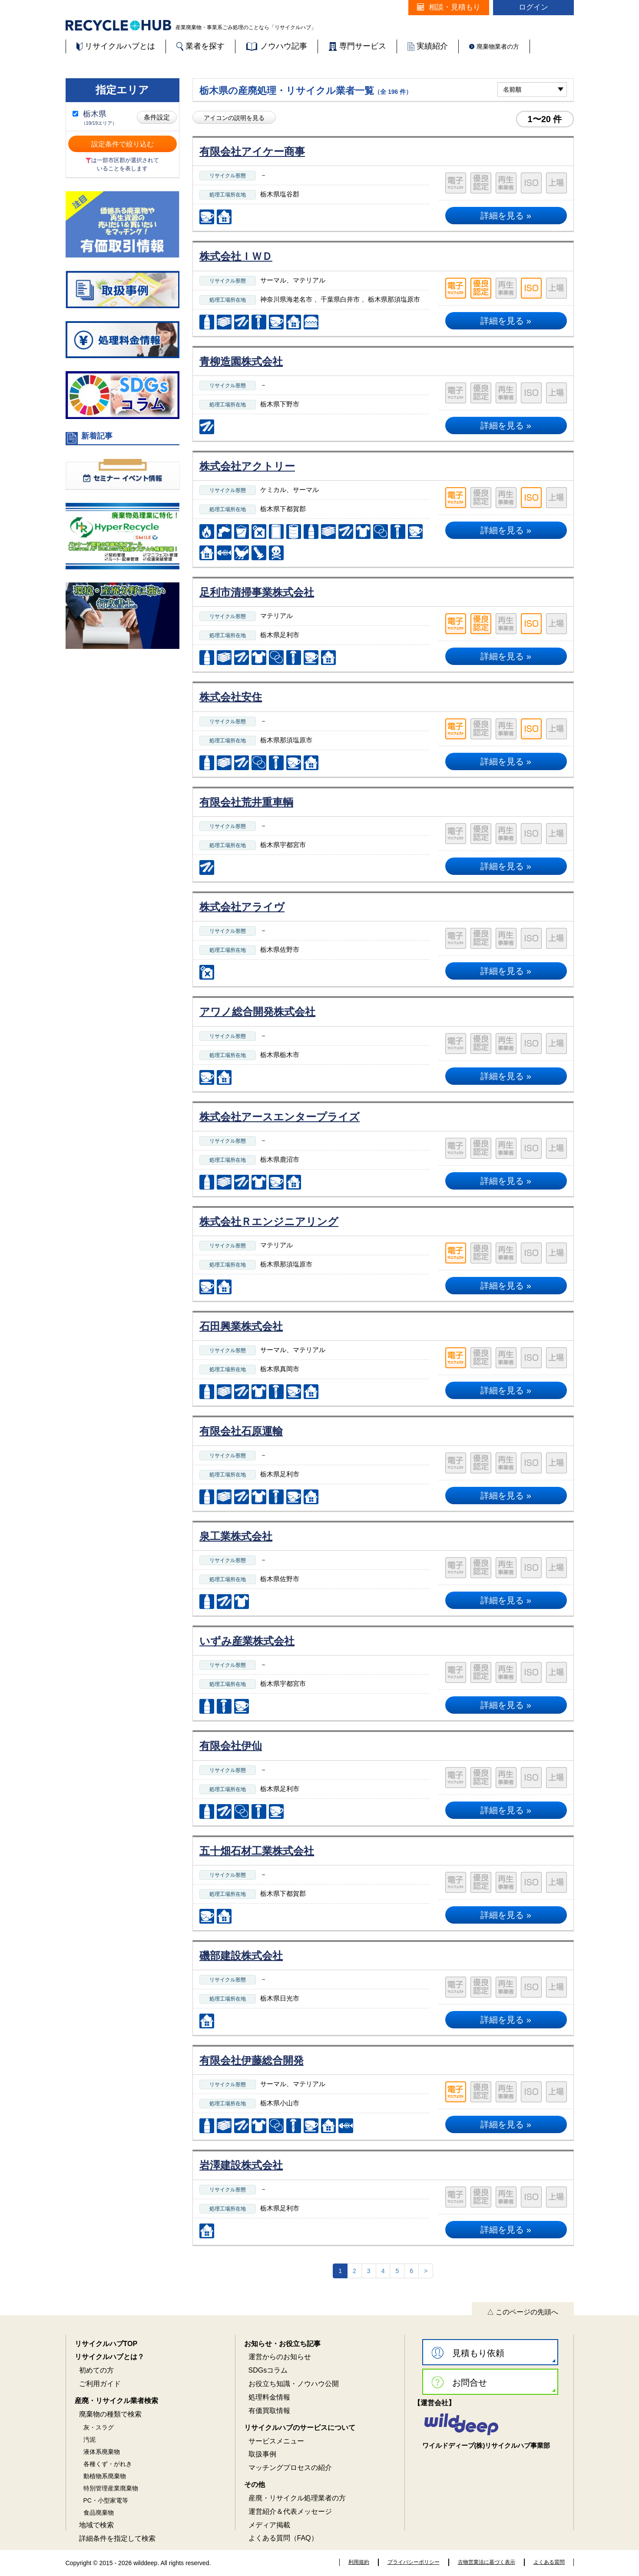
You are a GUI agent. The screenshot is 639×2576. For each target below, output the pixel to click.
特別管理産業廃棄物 (110, 2488)
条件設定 (157, 117)
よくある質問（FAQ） (283, 2538)
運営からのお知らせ (279, 2356)
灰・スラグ (98, 2427)
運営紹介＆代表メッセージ (290, 2511)
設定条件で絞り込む (122, 144)
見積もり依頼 (468, 2353)
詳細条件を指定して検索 (117, 2538)
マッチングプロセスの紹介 (290, 2467)
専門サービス (357, 46)
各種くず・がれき (107, 2463)
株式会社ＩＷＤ (235, 256)
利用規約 (358, 2562)
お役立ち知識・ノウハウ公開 (293, 2383)
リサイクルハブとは (115, 46)
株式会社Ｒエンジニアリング (268, 1221)
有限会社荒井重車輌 (246, 802)
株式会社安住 (230, 697)
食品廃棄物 (98, 2512)
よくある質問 (549, 2562)
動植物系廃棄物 (104, 2476)
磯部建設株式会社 (241, 1955)
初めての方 (96, 2370)
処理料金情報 (269, 2397)
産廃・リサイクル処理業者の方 (297, 2498)
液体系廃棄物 (101, 2451)
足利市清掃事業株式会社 (256, 592)
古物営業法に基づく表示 (486, 2562)
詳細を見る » (505, 215)
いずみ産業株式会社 (247, 1641)
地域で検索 (96, 2525)
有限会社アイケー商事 (252, 151)
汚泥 (89, 2439)
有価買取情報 (269, 2410)
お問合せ (459, 2382)
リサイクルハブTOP (106, 2343)
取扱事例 (262, 2454)
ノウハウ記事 (276, 46)
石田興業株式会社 (241, 1326)
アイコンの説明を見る (234, 117)
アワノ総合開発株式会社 (257, 1011)
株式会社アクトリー (247, 466)
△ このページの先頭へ (522, 2312)
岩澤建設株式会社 (241, 2165)
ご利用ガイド (100, 2383)
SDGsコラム (268, 2370)
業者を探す (200, 46)
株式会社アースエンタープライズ (279, 1117)
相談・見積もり (448, 7)
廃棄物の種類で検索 (110, 2414)
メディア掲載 (269, 2525)
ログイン (533, 7)
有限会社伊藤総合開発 (251, 2060)
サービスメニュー (276, 2441)
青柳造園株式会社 (241, 361)
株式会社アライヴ (242, 907)
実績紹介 (427, 46)
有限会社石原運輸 (241, 1431)
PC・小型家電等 (105, 2500)
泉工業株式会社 (235, 1536)
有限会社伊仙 (230, 1746)
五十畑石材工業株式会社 (256, 1851)
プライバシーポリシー (413, 2562)
